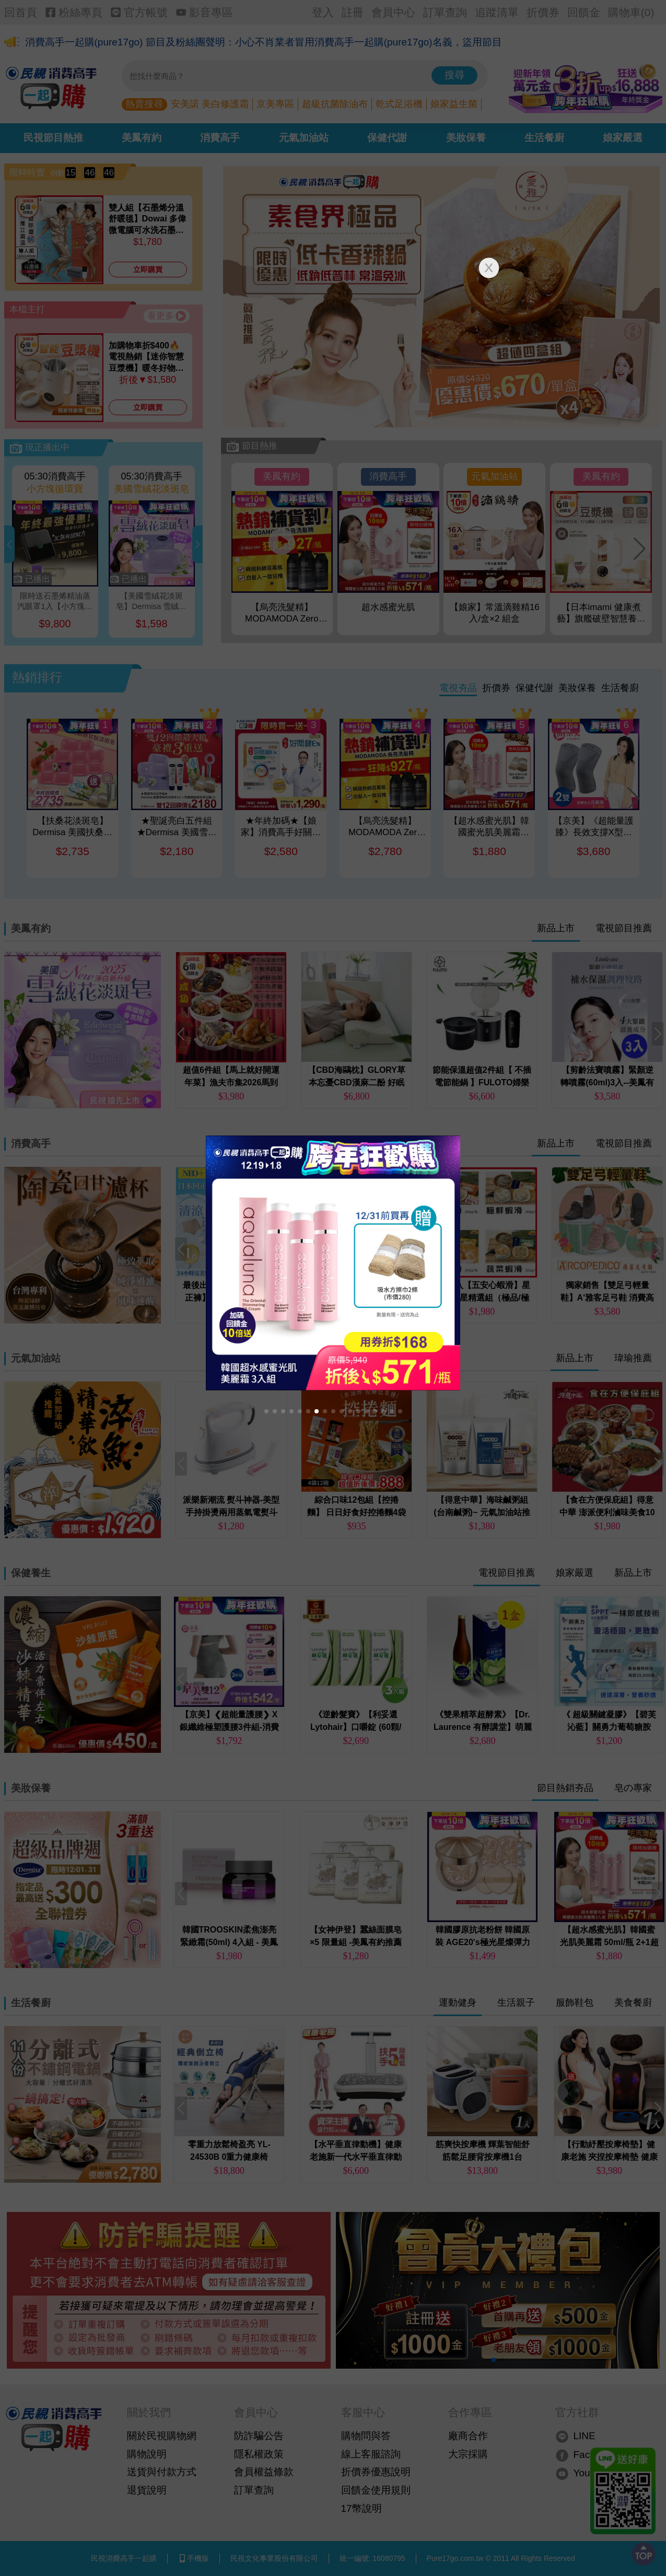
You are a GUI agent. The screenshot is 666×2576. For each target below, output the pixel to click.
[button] (266, 1411)
